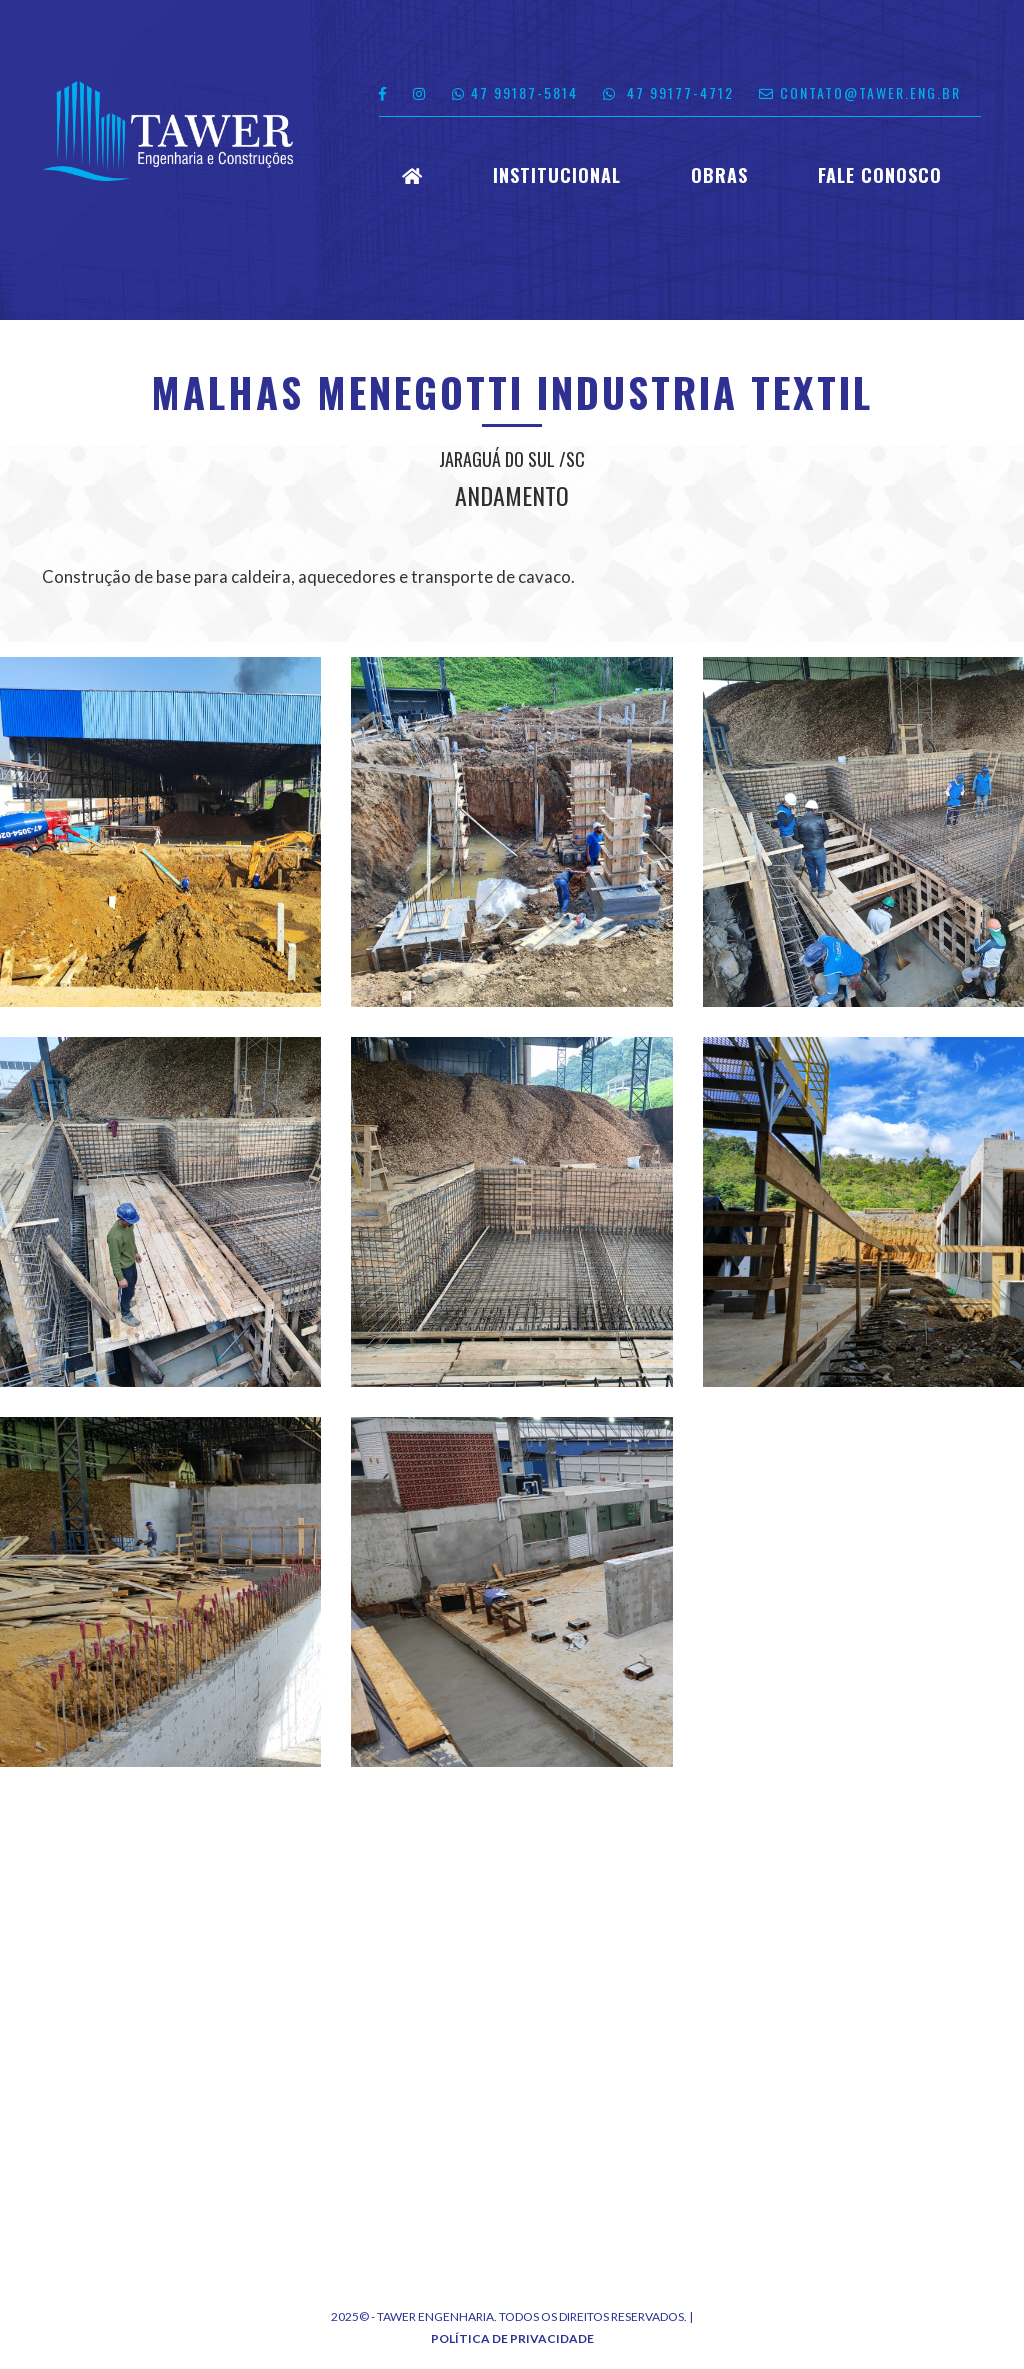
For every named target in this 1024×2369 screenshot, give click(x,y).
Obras (719, 176)
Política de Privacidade (512, 2338)
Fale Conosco (880, 176)
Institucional (557, 176)
